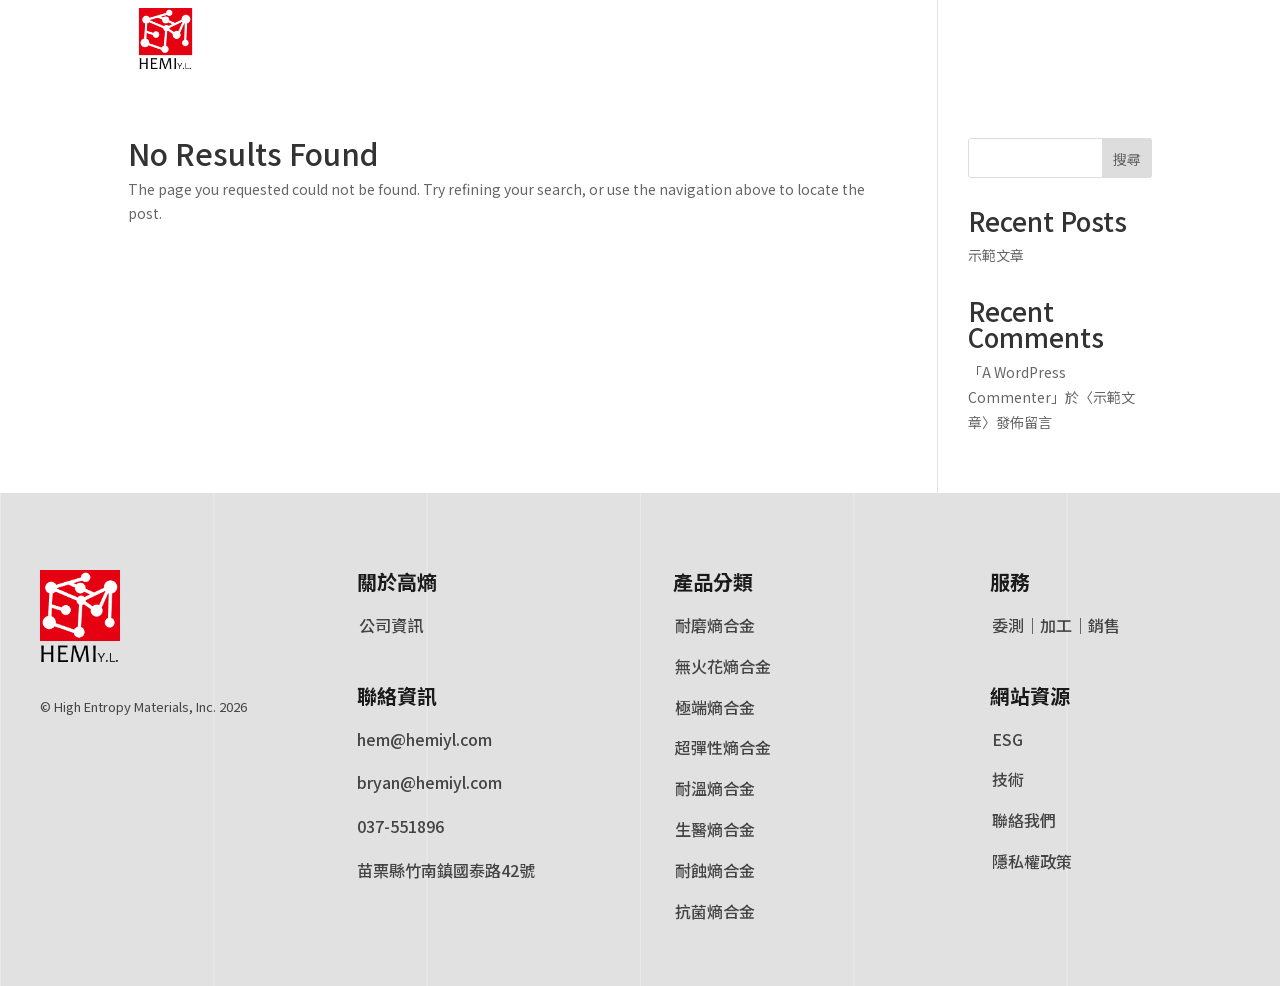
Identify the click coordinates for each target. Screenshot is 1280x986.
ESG (1007, 740)
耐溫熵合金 (714, 789)
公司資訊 (390, 626)
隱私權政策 (1031, 862)
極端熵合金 (714, 708)
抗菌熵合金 (714, 912)
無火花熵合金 (722, 667)
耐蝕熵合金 (714, 871)
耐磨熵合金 (714, 626)
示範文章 (996, 255)
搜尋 (1127, 159)
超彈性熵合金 (722, 748)
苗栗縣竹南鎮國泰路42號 (446, 870)
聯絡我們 (1023, 821)
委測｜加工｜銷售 (1055, 626)
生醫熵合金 (714, 830)
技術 (1007, 780)
